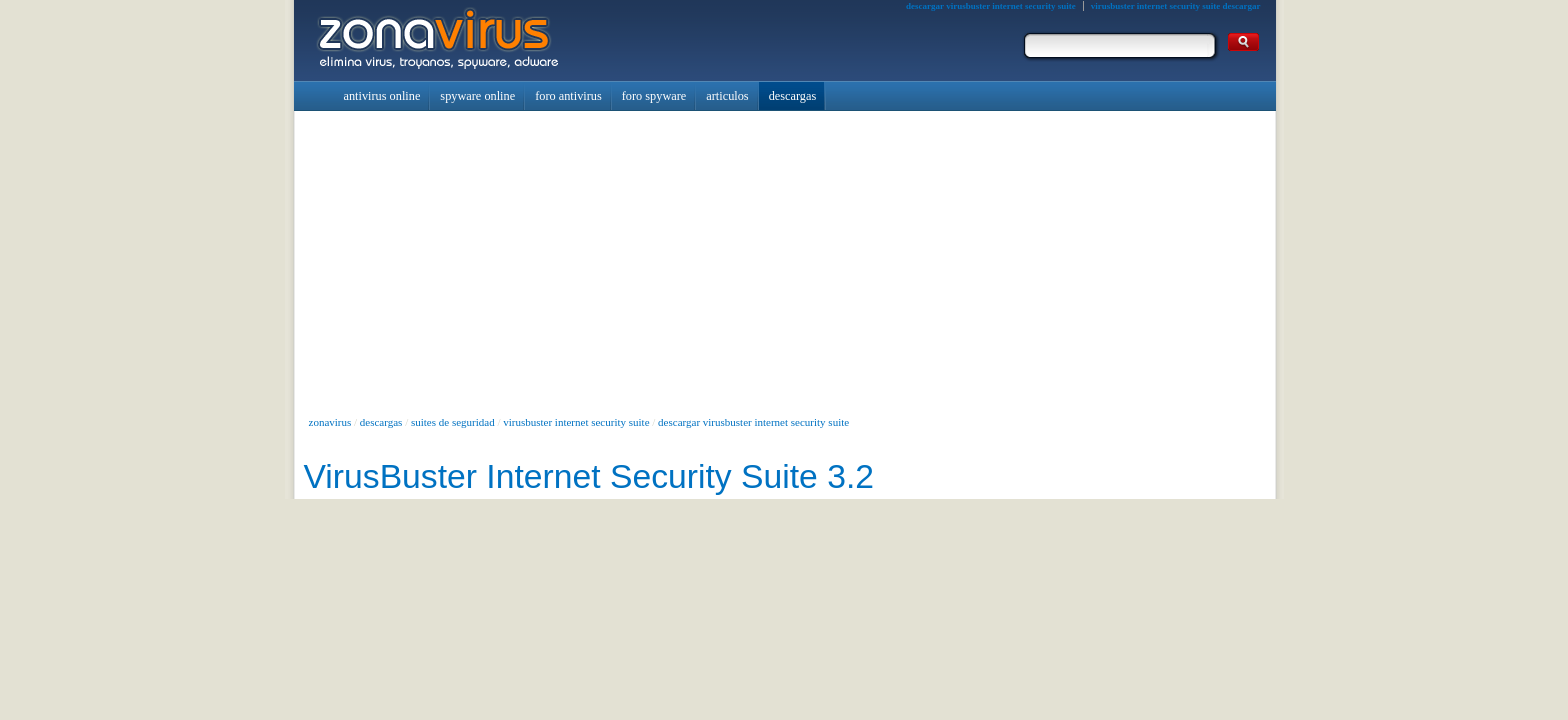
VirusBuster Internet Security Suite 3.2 (589, 476)
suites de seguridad (453, 422)
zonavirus (330, 422)
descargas (381, 422)
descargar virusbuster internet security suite (753, 422)
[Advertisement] (785, 261)
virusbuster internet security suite (576, 422)
